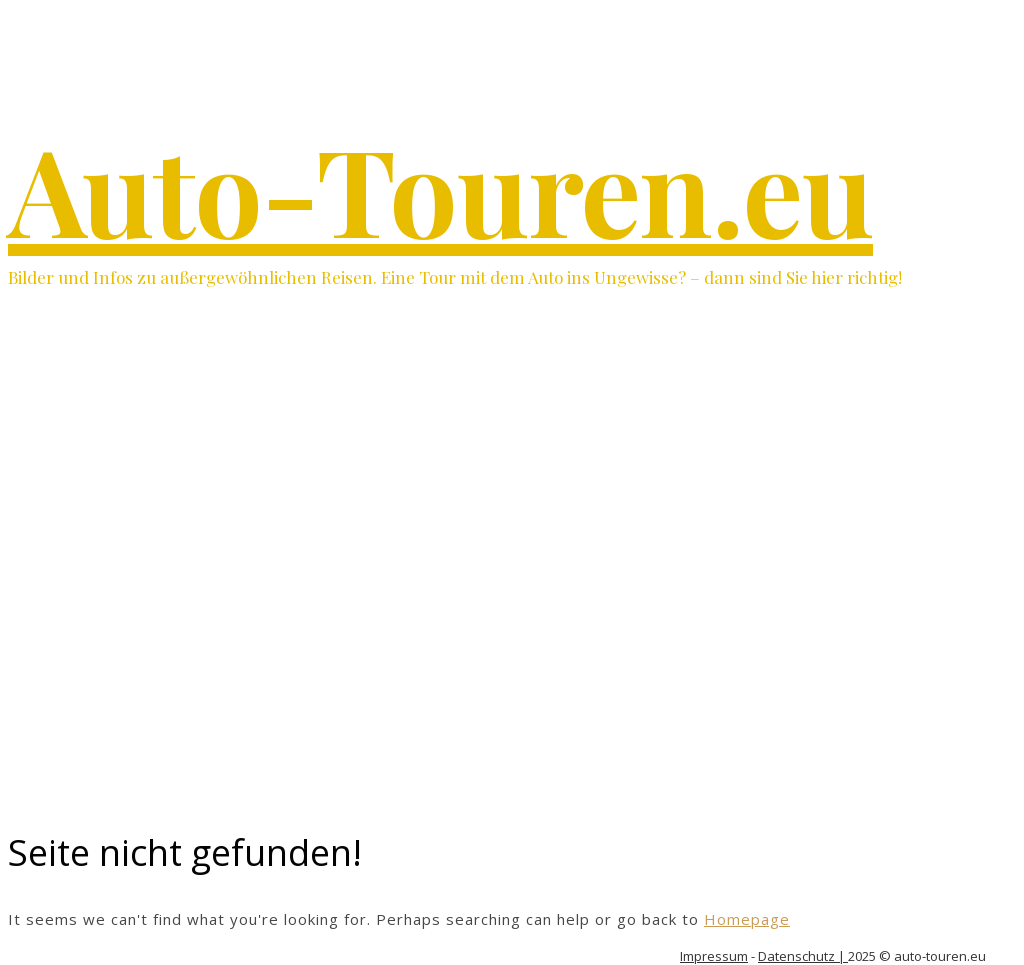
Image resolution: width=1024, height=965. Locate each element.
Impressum (714, 956)
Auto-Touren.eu (440, 188)
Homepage (747, 919)
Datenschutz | (803, 956)
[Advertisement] (512, 658)
